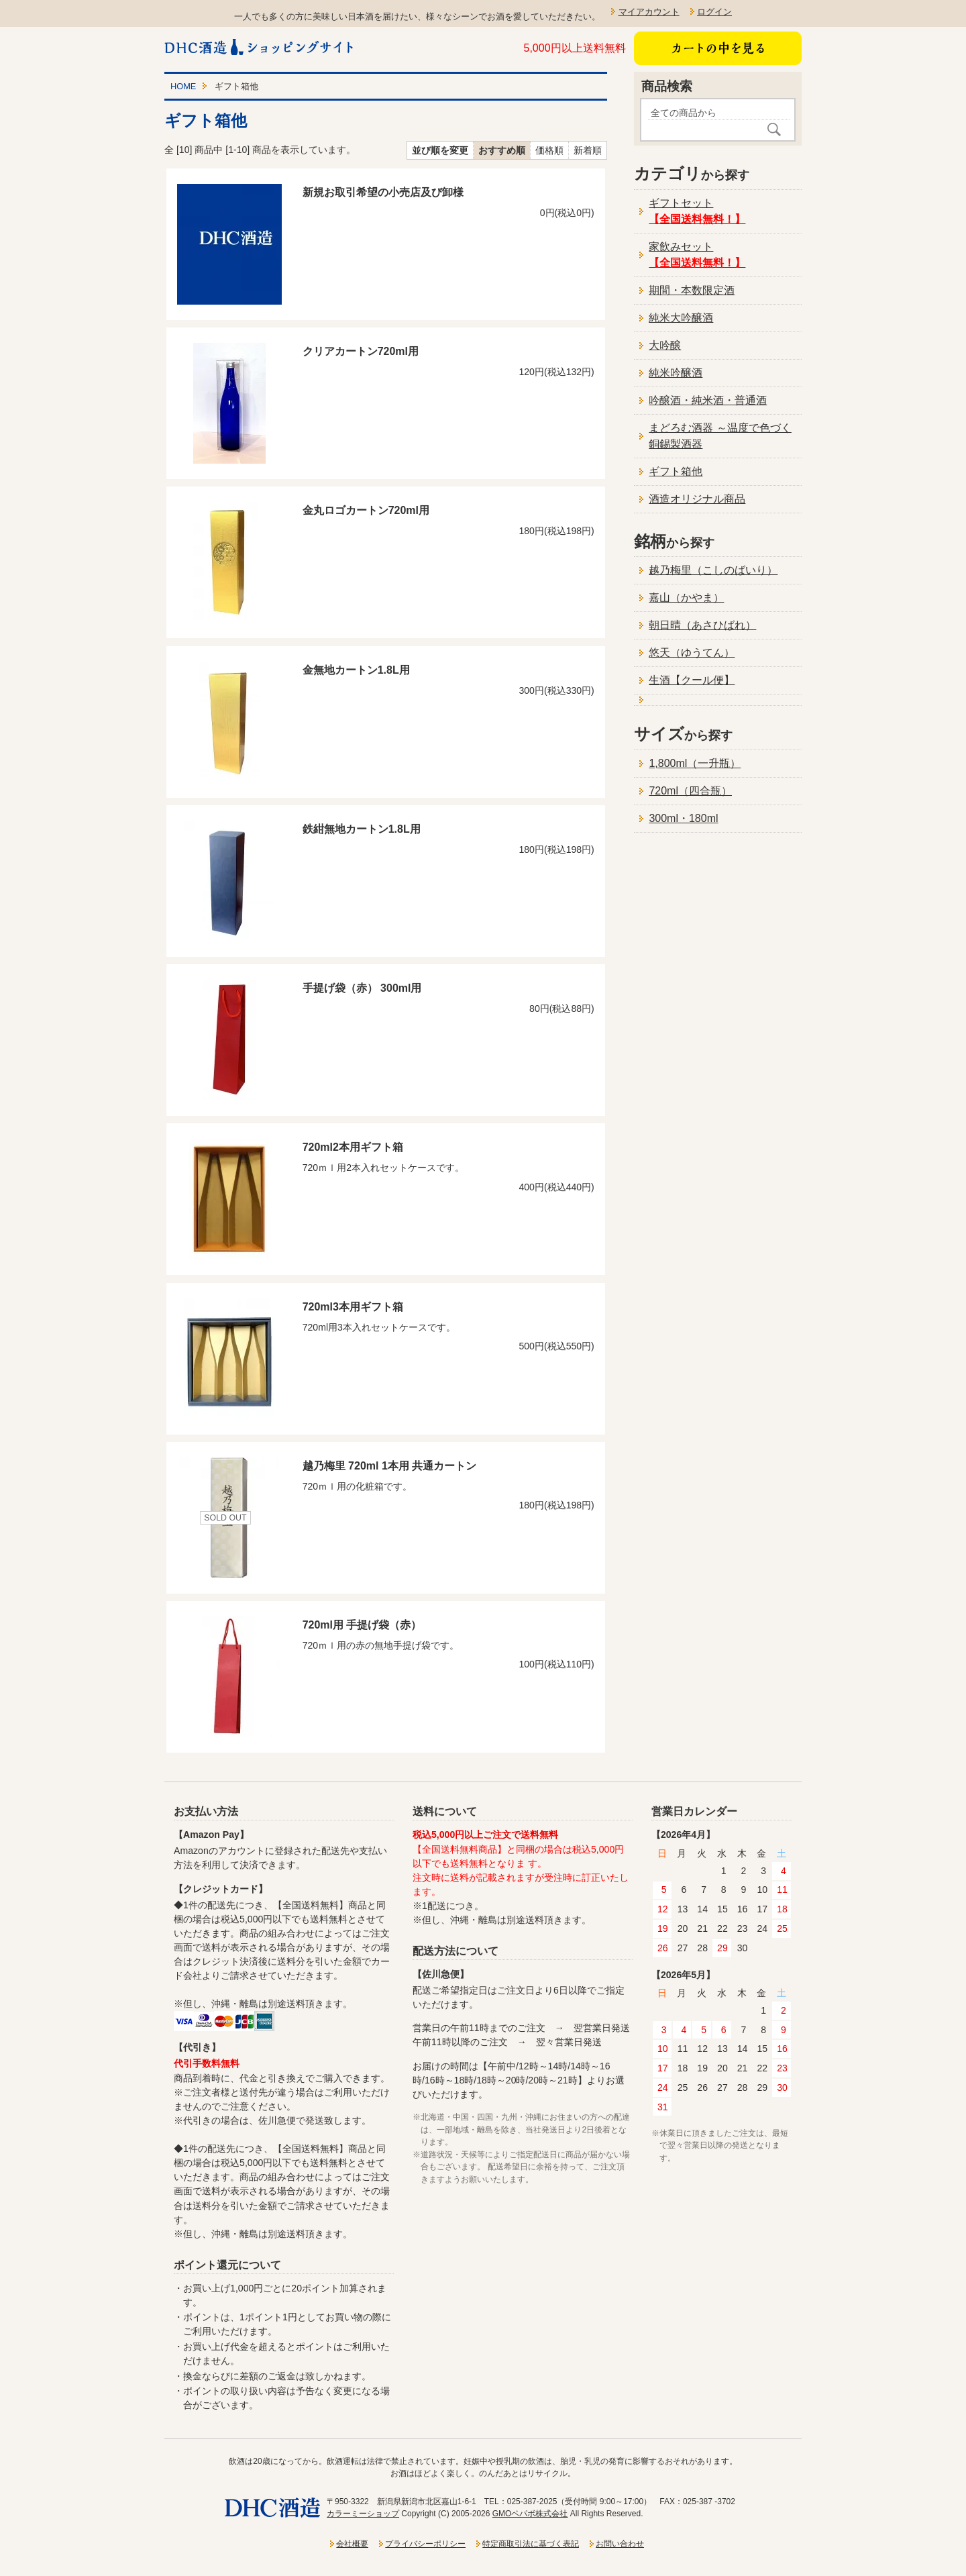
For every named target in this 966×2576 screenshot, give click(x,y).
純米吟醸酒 (675, 372)
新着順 (588, 150)
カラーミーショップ (363, 2513)
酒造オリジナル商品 (697, 499)
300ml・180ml (683, 818)
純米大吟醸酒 (681, 317)
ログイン (714, 12)
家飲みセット (697, 254)
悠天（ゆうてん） (692, 652)
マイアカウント (649, 12)
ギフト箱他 (675, 471)
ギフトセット (697, 211)
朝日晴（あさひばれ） (702, 625)
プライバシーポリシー (425, 2543)
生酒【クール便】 (692, 680)
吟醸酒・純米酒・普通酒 (708, 400)
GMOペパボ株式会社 (530, 2513)
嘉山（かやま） (686, 597)
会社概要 (352, 2543)
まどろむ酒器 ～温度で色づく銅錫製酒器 (720, 436)
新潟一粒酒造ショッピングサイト (260, 46)
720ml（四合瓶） (690, 790)
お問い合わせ (620, 2543)
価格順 (549, 150)
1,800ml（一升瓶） (695, 763)
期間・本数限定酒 (692, 290)
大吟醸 (665, 345)
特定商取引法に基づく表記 (530, 2543)
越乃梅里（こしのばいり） (713, 570)
